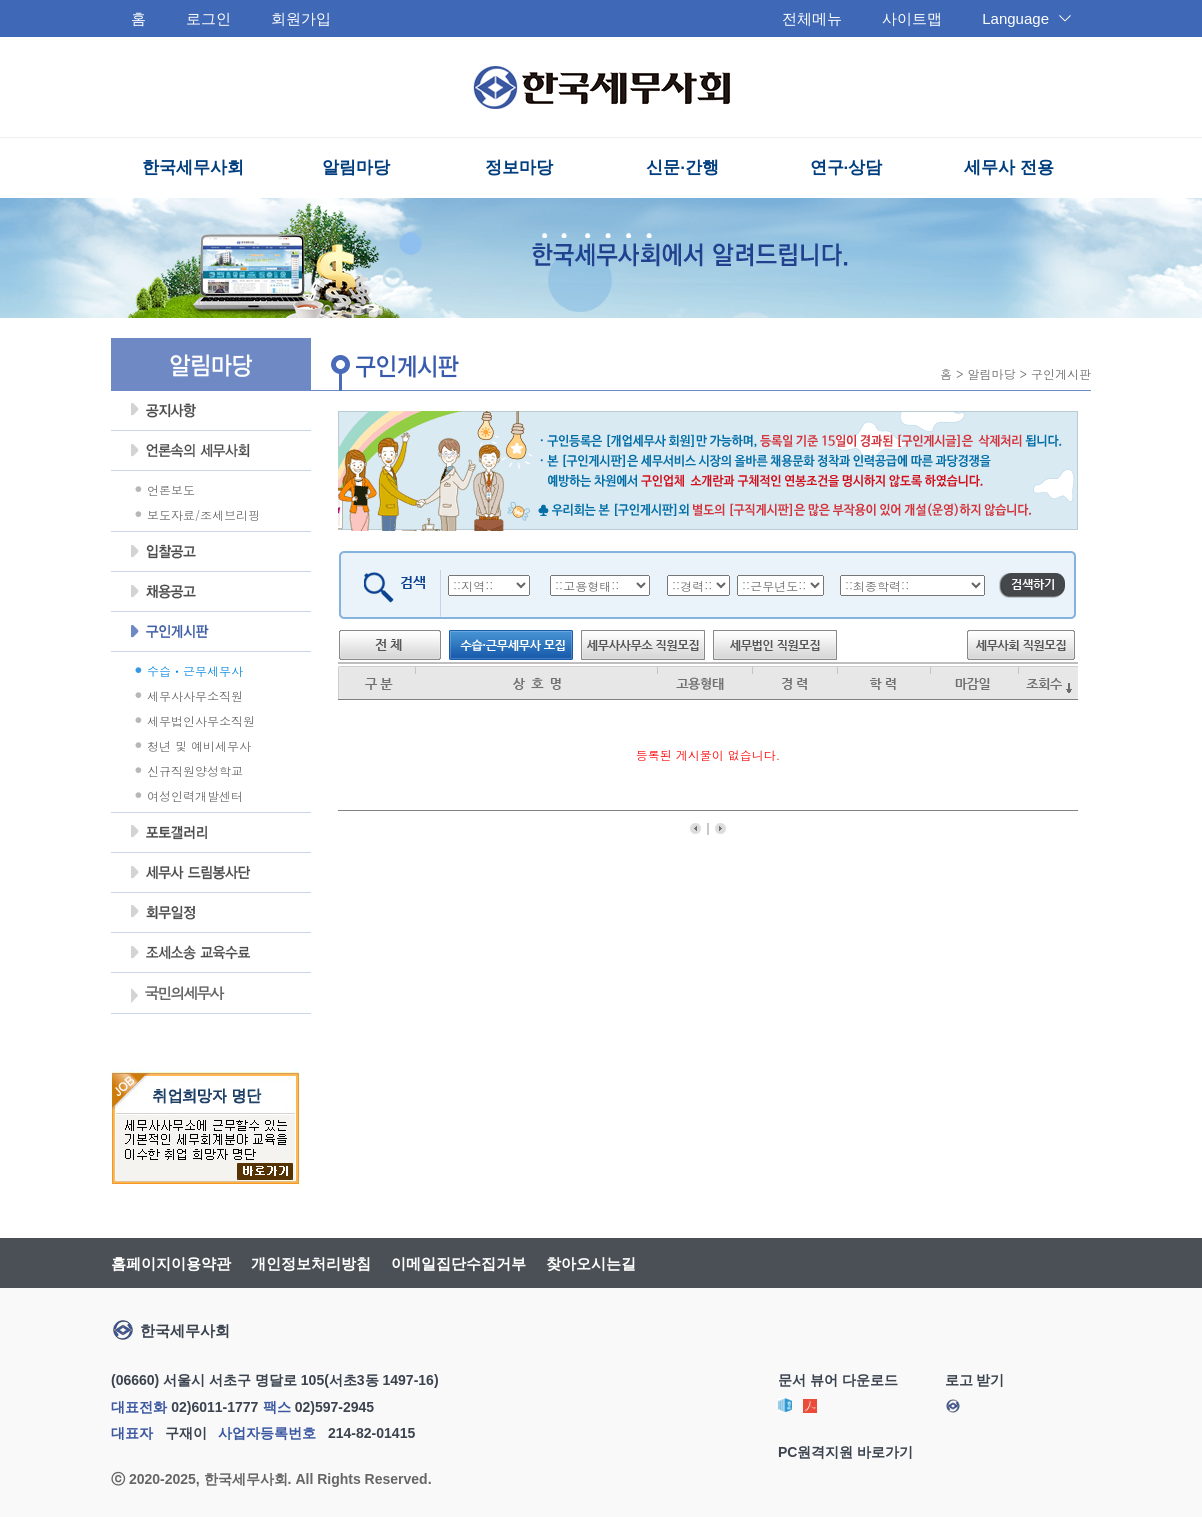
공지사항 (211, 411)
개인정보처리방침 (311, 1263)
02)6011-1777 (214, 1407)
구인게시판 (211, 632)
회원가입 (301, 18)
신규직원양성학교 (195, 770)
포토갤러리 (211, 833)
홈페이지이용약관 (171, 1263)
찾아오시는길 (591, 1263)
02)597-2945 (334, 1407)
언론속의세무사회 (211, 451)
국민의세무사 (175, 995)
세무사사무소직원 (195, 695)
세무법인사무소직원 (201, 720)
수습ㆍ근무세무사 (195, 670)
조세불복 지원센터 (211, 953)
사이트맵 (912, 18)
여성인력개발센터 (195, 795)
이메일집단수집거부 (458, 1263)
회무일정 (211, 913)
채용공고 (211, 592)
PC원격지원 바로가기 (845, 1452)
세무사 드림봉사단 (211, 873)
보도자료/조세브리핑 (203, 514)
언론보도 (171, 489)
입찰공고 (211, 552)
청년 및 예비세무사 (199, 745)
